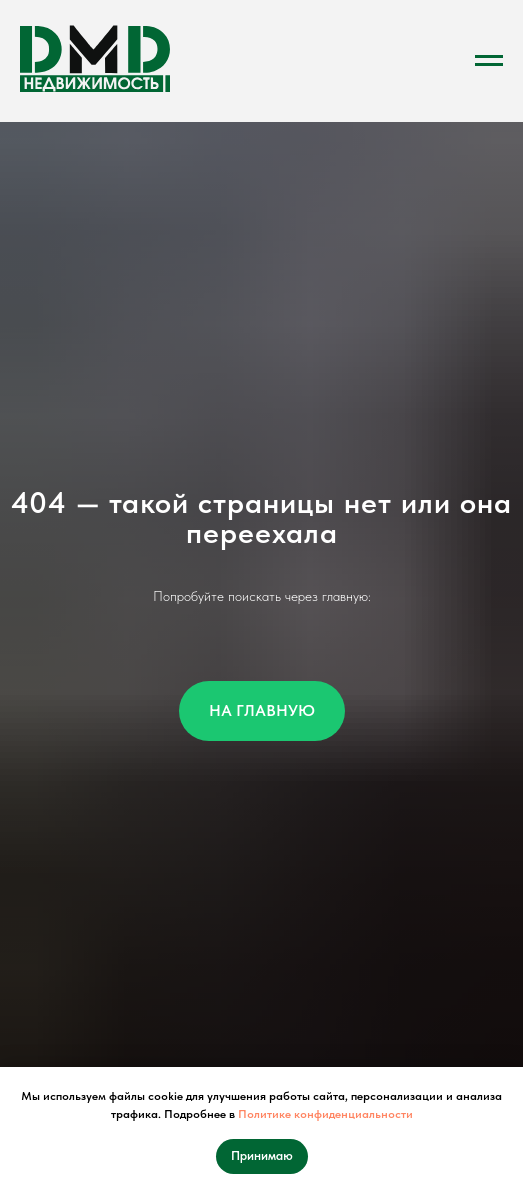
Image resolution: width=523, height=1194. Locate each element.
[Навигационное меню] (489, 61)
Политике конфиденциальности (325, 1114)
